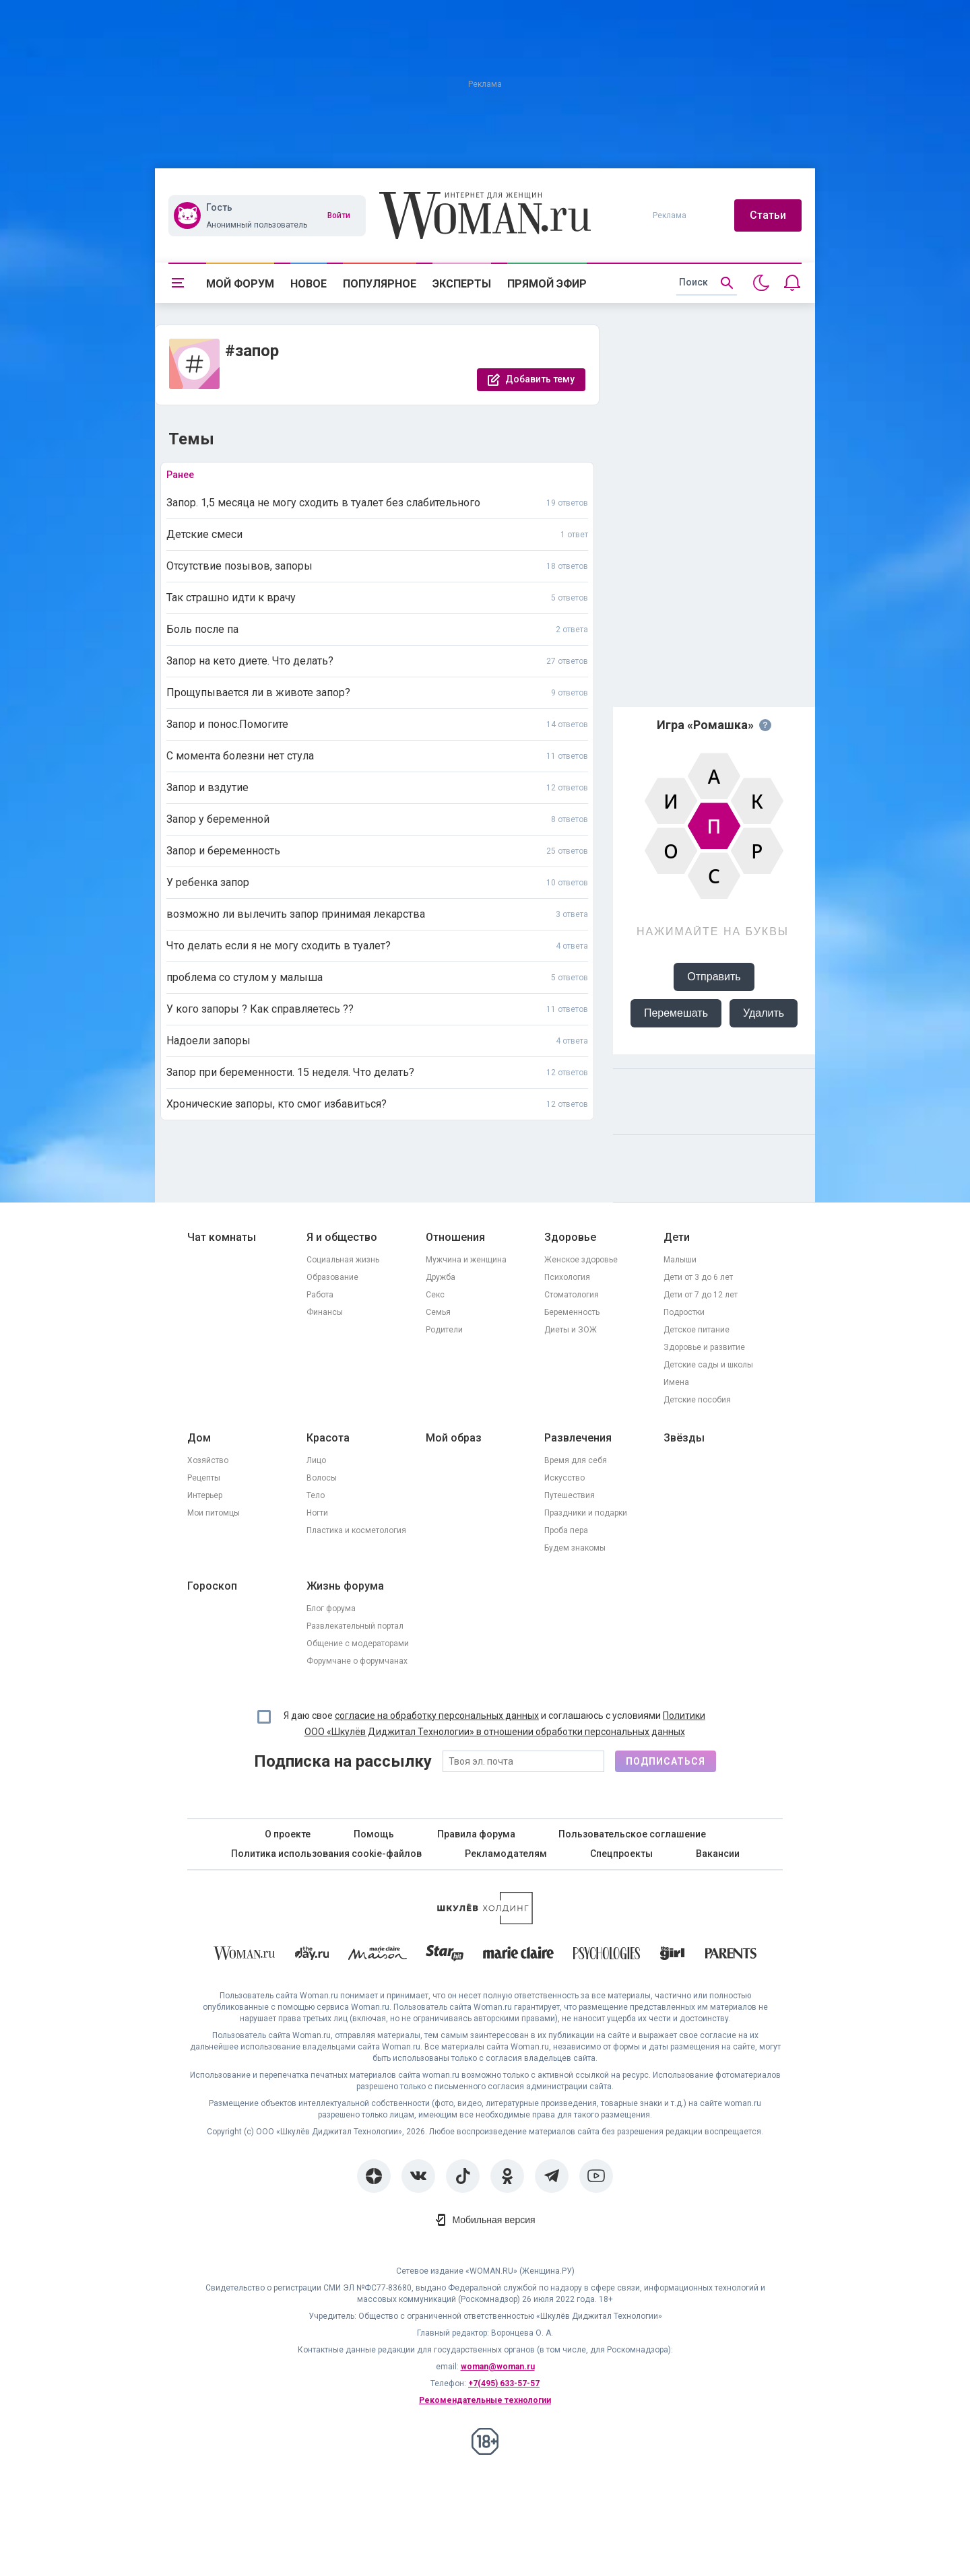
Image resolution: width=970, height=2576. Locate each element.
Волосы (321, 1478)
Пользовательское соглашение (632, 1834)
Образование (332, 1277)
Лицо (316, 1460)
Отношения (455, 1237)
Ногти (317, 1513)
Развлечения (578, 1437)
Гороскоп (212, 1586)
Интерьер (204, 1495)
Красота (328, 1437)
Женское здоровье (581, 1259)
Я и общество (341, 1237)
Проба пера (566, 1530)
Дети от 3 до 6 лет (698, 1277)
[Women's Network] (485, 1920)
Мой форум (240, 283)
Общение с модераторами (357, 1643)
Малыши (680, 1259)
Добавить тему (540, 379)
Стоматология (571, 1294)
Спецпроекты (621, 1853)
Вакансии (718, 1853)
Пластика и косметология (356, 1530)
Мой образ (454, 1437)
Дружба (440, 1277)
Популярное (379, 283)
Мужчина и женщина (466, 1259)
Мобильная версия (493, 2219)
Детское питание (697, 1329)
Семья (438, 1312)
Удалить (763, 1013)
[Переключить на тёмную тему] (761, 283)
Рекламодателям (506, 1853)
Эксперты (461, 283)
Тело (315, 1495)
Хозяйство (207, 1460)
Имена (676, 1382)
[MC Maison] (378, 1955)
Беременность (572, 1312)
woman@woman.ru (498, 2366)
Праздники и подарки (585, 1513)
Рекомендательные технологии (485, 2400)
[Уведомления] (792, 283)
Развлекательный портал (354, 1626)
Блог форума (331, 1608)
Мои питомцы (213, 1513)
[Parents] (731, 1955)
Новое (308, 283)
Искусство (564, 1478)
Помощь (374, 1834)
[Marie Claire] (518, 1955)
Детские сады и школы (708, 1364)
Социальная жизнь (342, 1259)
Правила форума (476, 1834)
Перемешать (676, 1013)
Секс (435, 1294)
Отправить (713, 976)
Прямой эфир (547, 283)
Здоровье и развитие (704, 1347)
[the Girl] (672, 1955)
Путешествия (569, 1495)
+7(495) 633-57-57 (504, 2383)
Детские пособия (697, 1399)
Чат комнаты (221, 1237)
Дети (677, 1237)
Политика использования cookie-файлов (326, 1853)
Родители (444, 1329)
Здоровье (570, 1237)
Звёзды (684, 1437)
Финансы (324, 1312)
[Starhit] (444, 1955)
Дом (199, 1437)
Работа (319, 1294)
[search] (706, 283)
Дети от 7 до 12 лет (701, 1294)
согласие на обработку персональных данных (437, 1715)
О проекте (288, 1834)
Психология (567, 1277)
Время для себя (575, 1460)
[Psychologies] (607, 1955)
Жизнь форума (345, 1586)
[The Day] (311, 1955)
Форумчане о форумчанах (357, 1661)
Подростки (684, 1312)
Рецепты (203, 1478)
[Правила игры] (765, 725)
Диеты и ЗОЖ (570, 1329)
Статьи (768, 215)
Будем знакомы (575, 1548)
